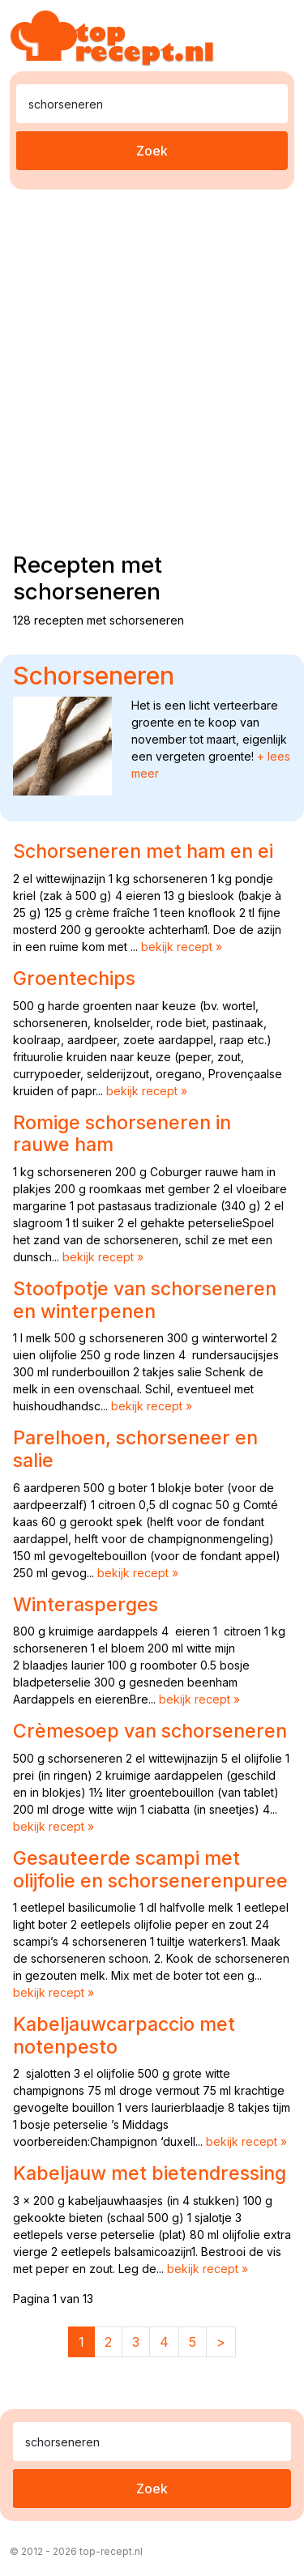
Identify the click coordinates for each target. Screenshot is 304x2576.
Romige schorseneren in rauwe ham (122, 1134)
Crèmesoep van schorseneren (150, 1731)
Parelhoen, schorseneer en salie (135, 1449)
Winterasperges (85, 1604)
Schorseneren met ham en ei (143, 851)
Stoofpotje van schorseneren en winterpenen (144, 1300)
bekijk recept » (181, 946)
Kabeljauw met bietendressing (149, 2173)
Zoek (152, 151)
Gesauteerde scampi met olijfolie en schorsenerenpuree (150, 1869)
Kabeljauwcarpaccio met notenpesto (124, 2035)
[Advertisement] (152, 367)
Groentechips (74, 978)
